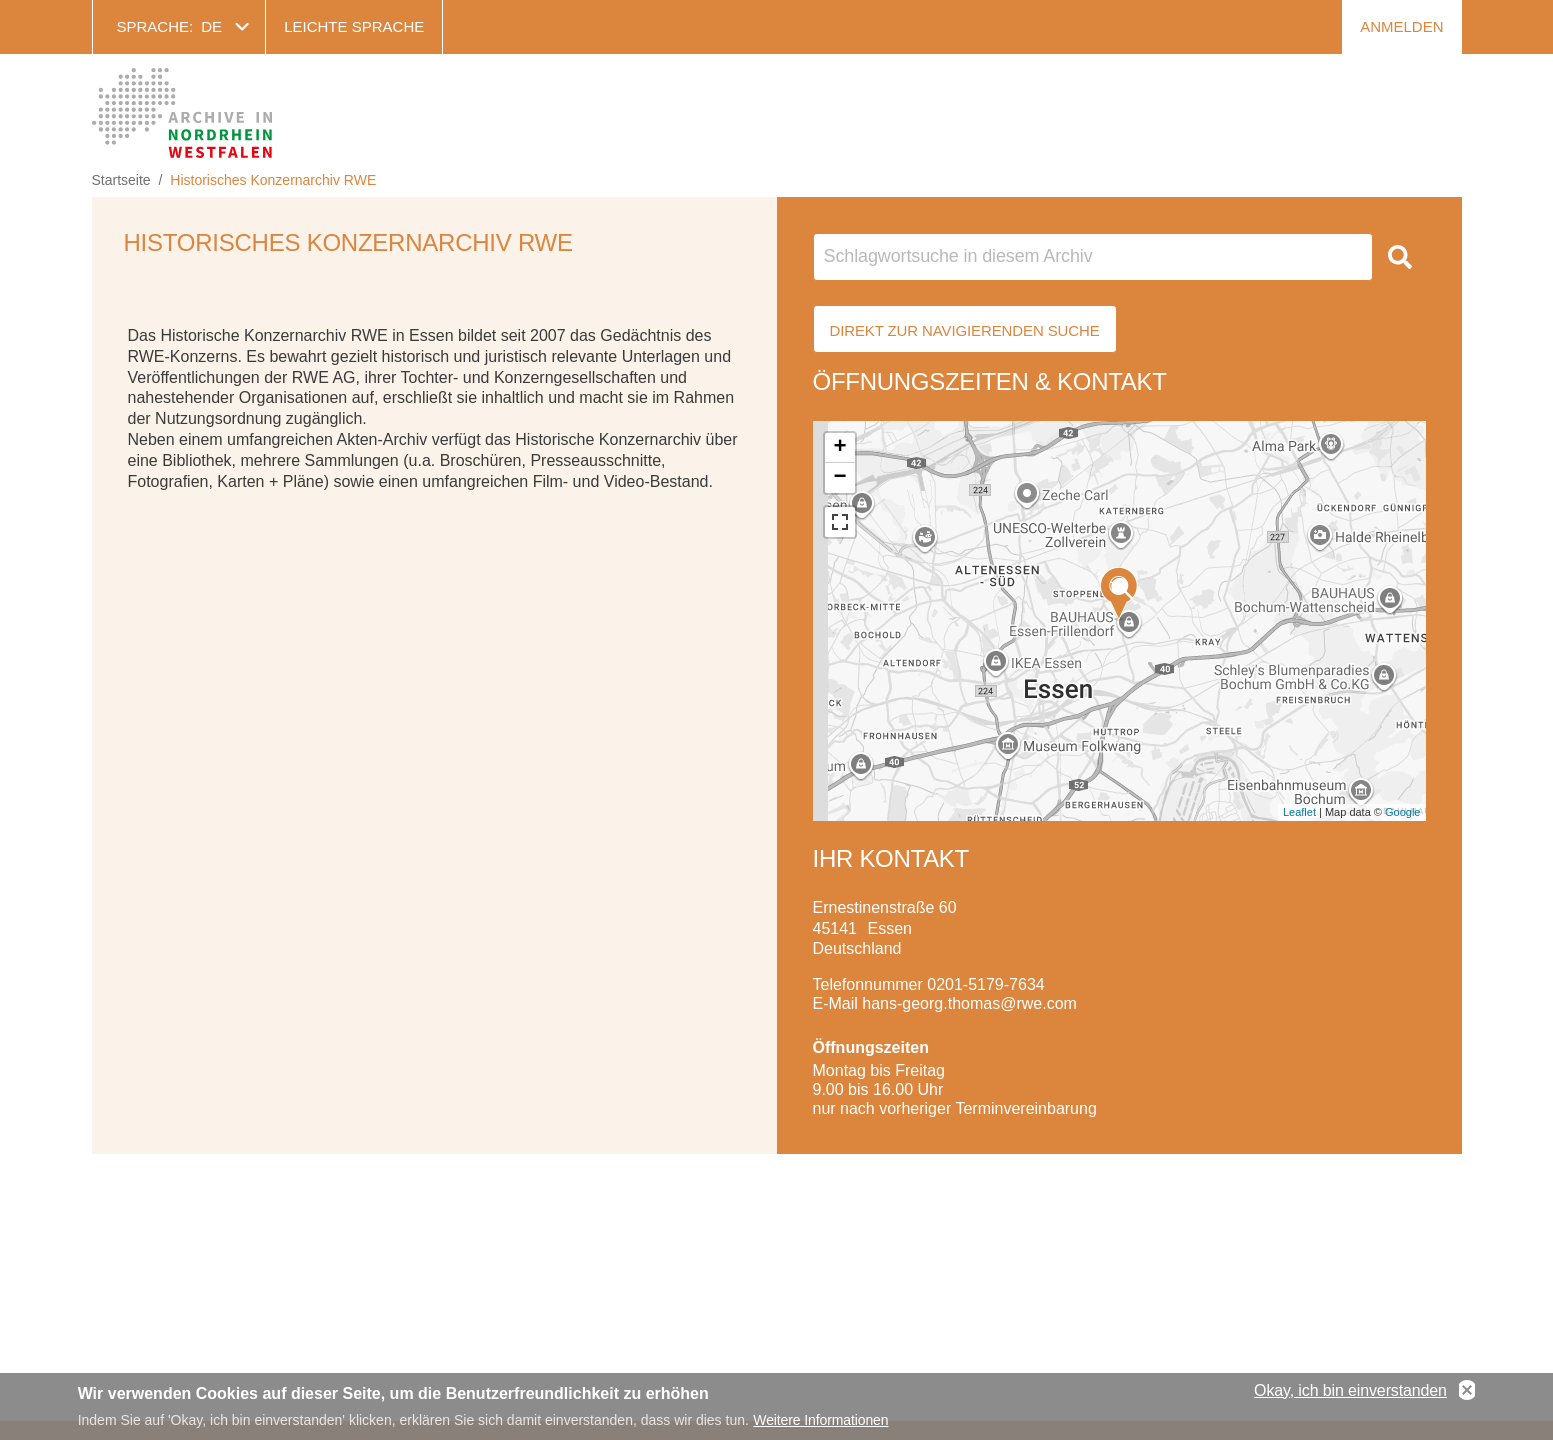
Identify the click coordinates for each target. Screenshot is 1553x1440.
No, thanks (1467, 1392)
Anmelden (1401, 26)
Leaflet (1299, 812)
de (211, 26)
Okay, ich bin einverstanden (1350, 1391)
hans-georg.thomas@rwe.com (969, 1003)
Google (1402, 812)
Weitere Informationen (820, 1421)
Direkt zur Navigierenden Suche (965, 330)
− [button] (839, 478)
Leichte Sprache (354, 26)
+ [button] (839, 448)
